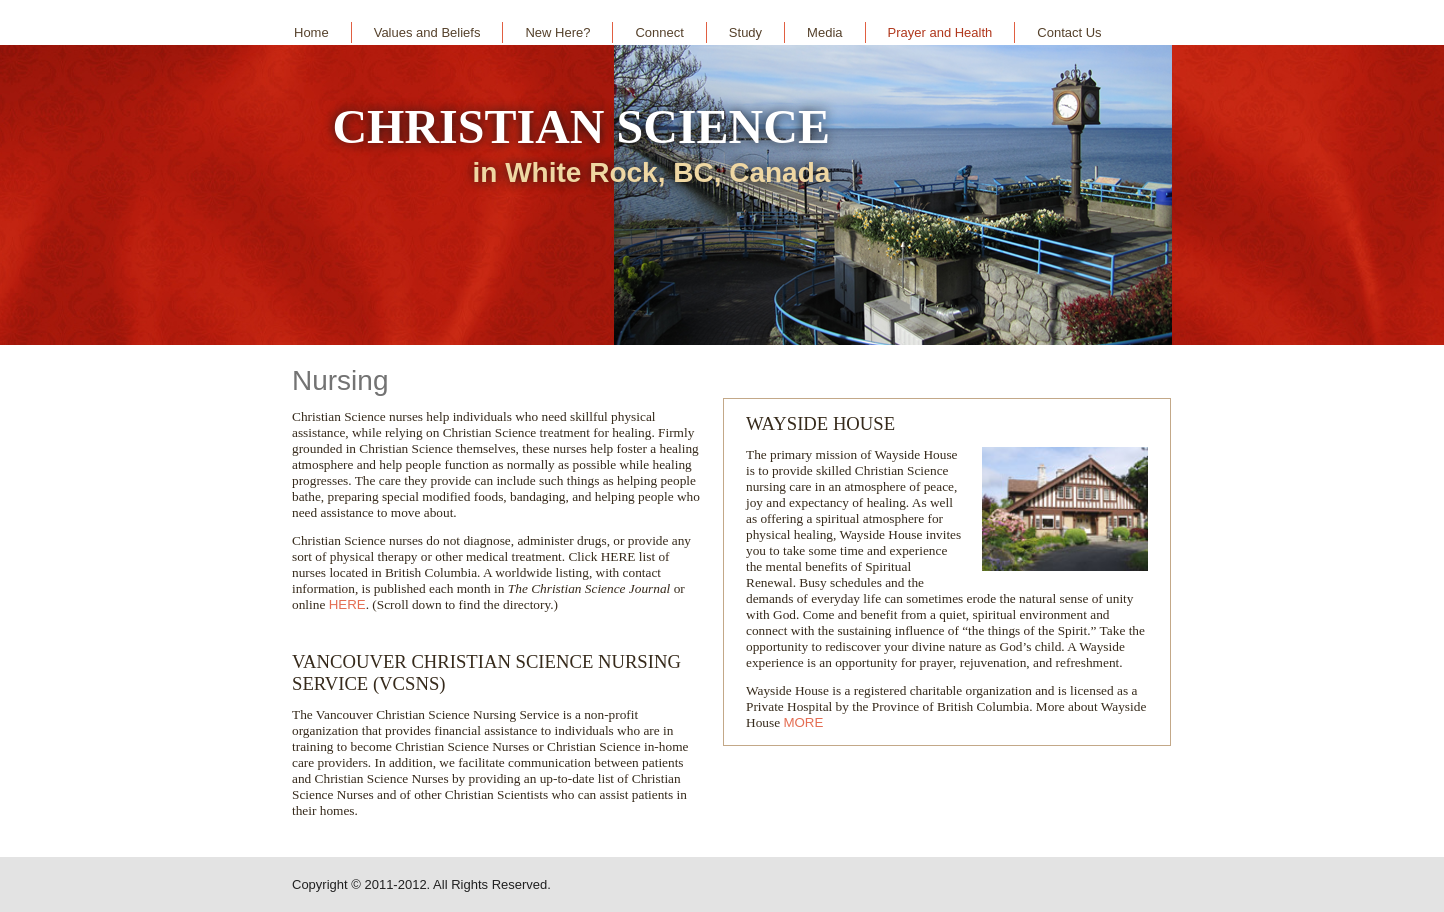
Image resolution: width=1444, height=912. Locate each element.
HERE (347, 604)
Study (745, 32)
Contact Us (1069, 32)
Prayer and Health (940, 32)
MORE (803, 722)
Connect (659, 32)
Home (311, 32)
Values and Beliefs (427, 32)
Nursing (340, 380)
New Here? (557, 32)
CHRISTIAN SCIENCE (580, 126)
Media (824, 32)
